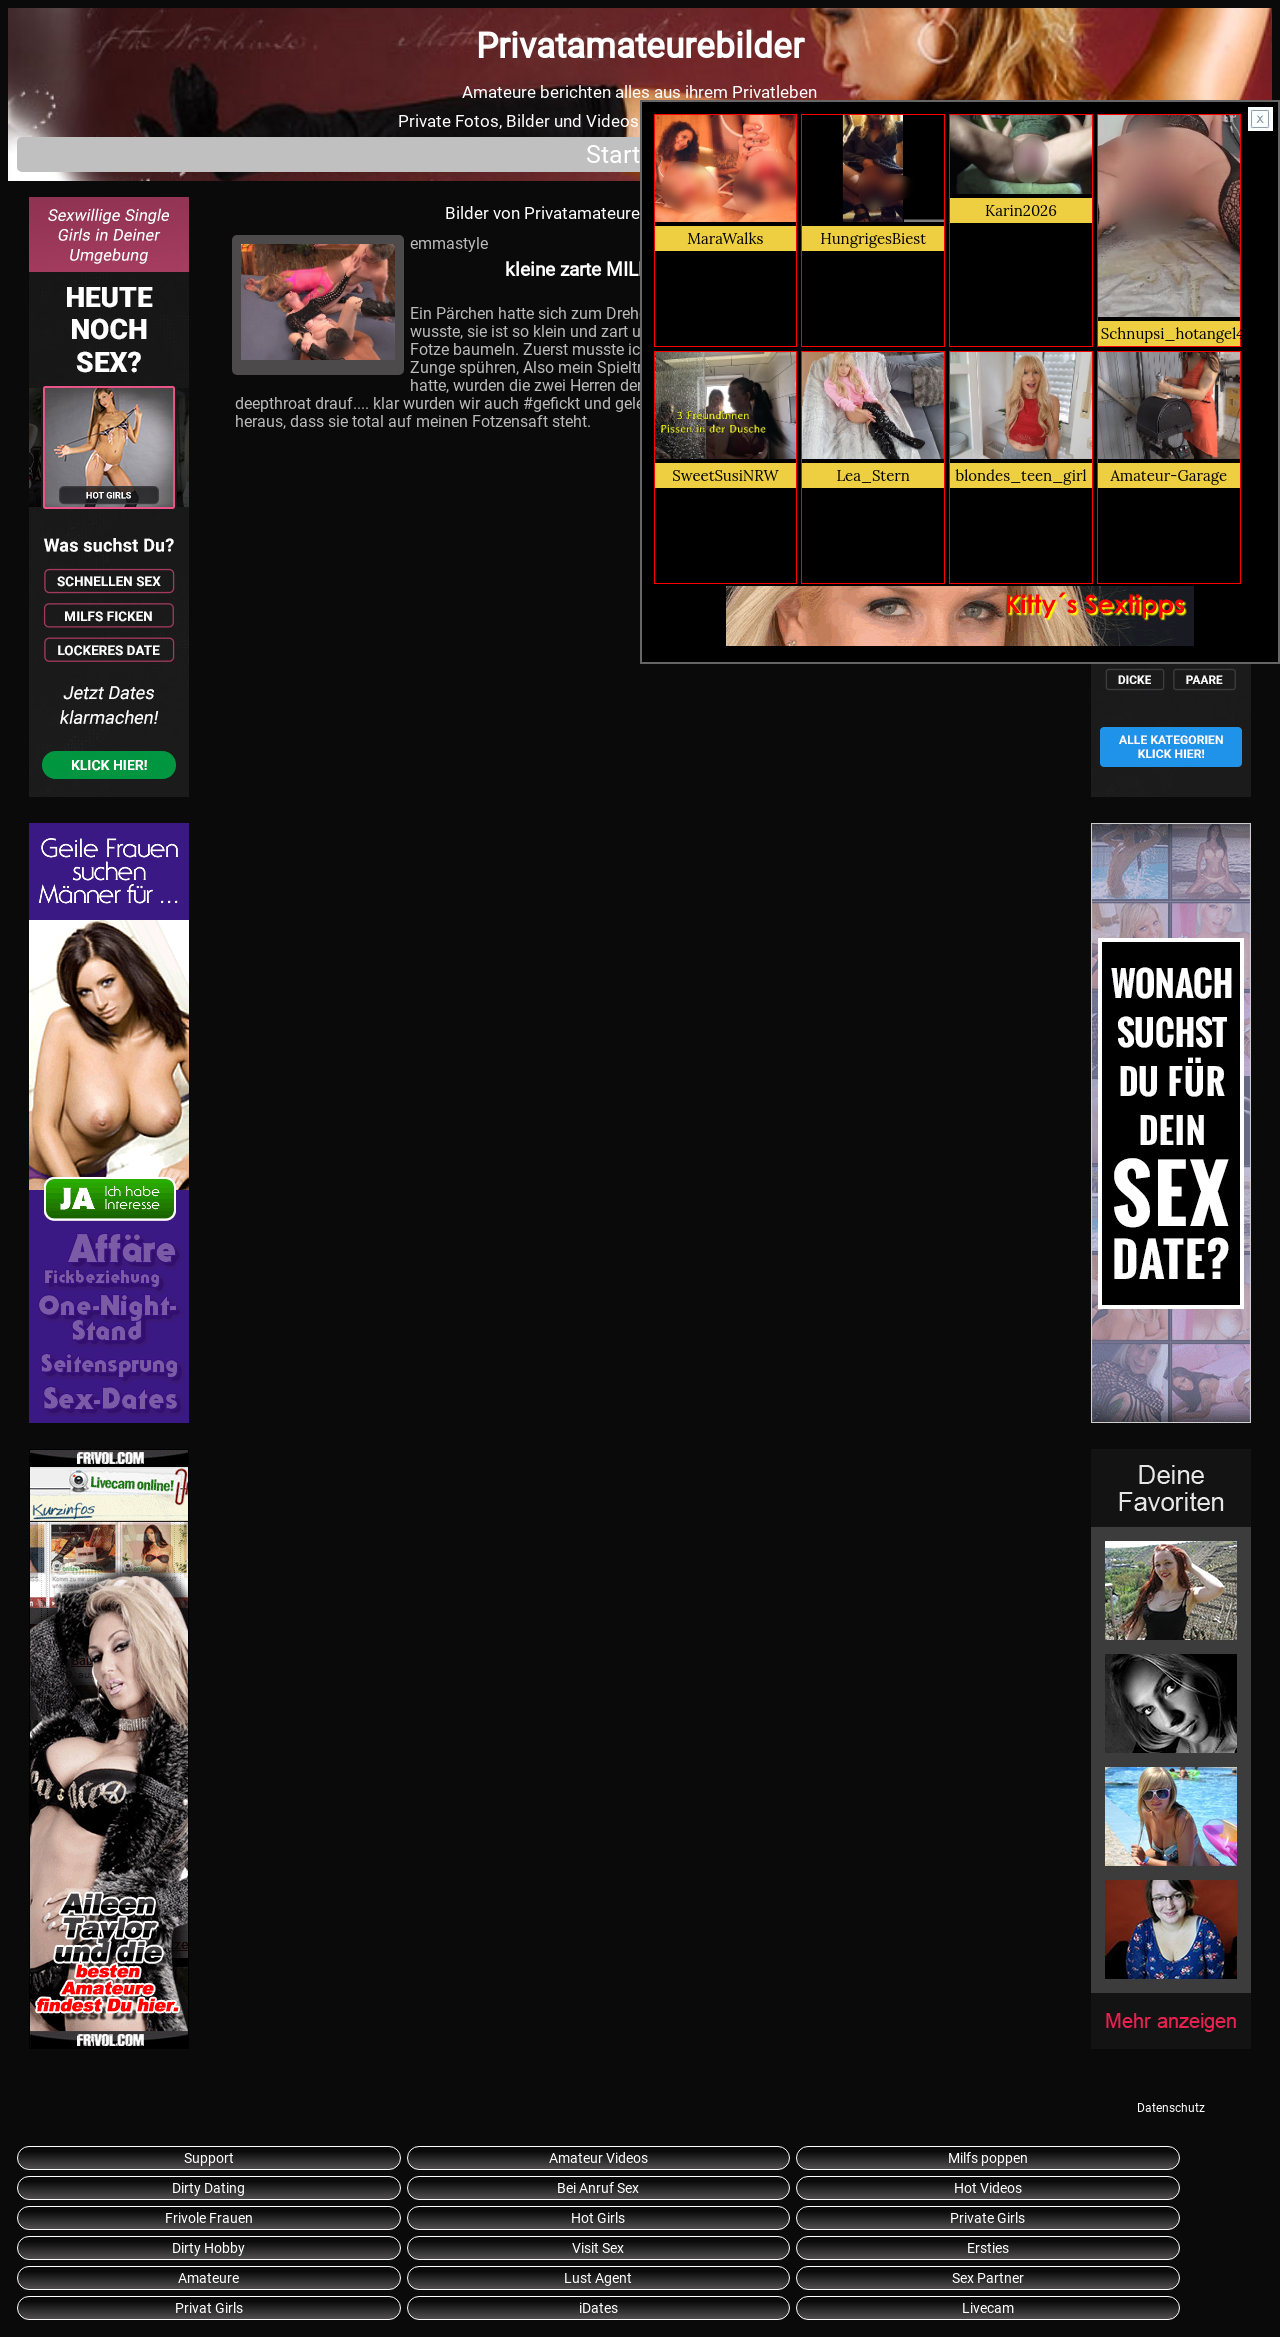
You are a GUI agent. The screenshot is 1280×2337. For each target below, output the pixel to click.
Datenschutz (1171, 2108)
